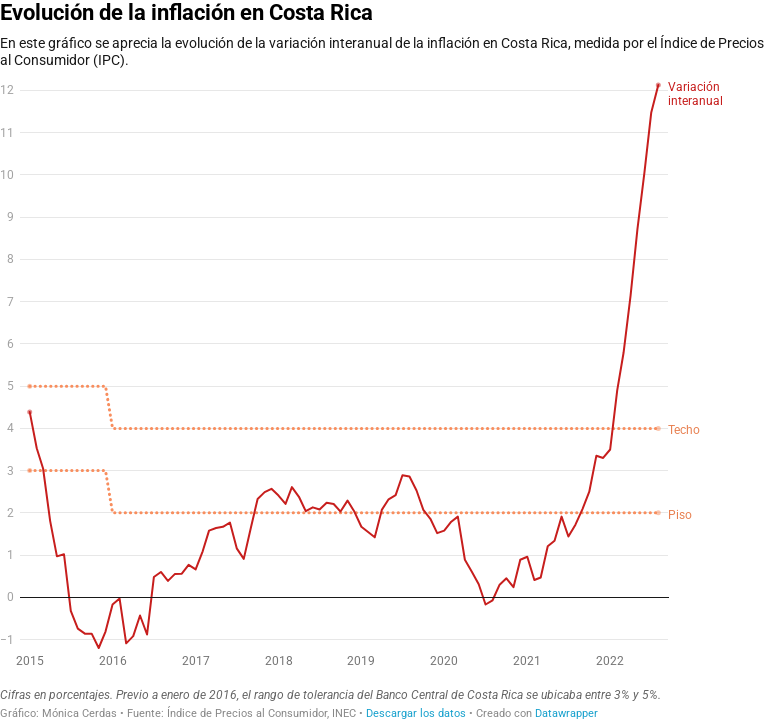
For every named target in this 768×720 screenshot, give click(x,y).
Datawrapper (566, 713)
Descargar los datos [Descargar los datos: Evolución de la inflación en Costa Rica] (416, 713)
